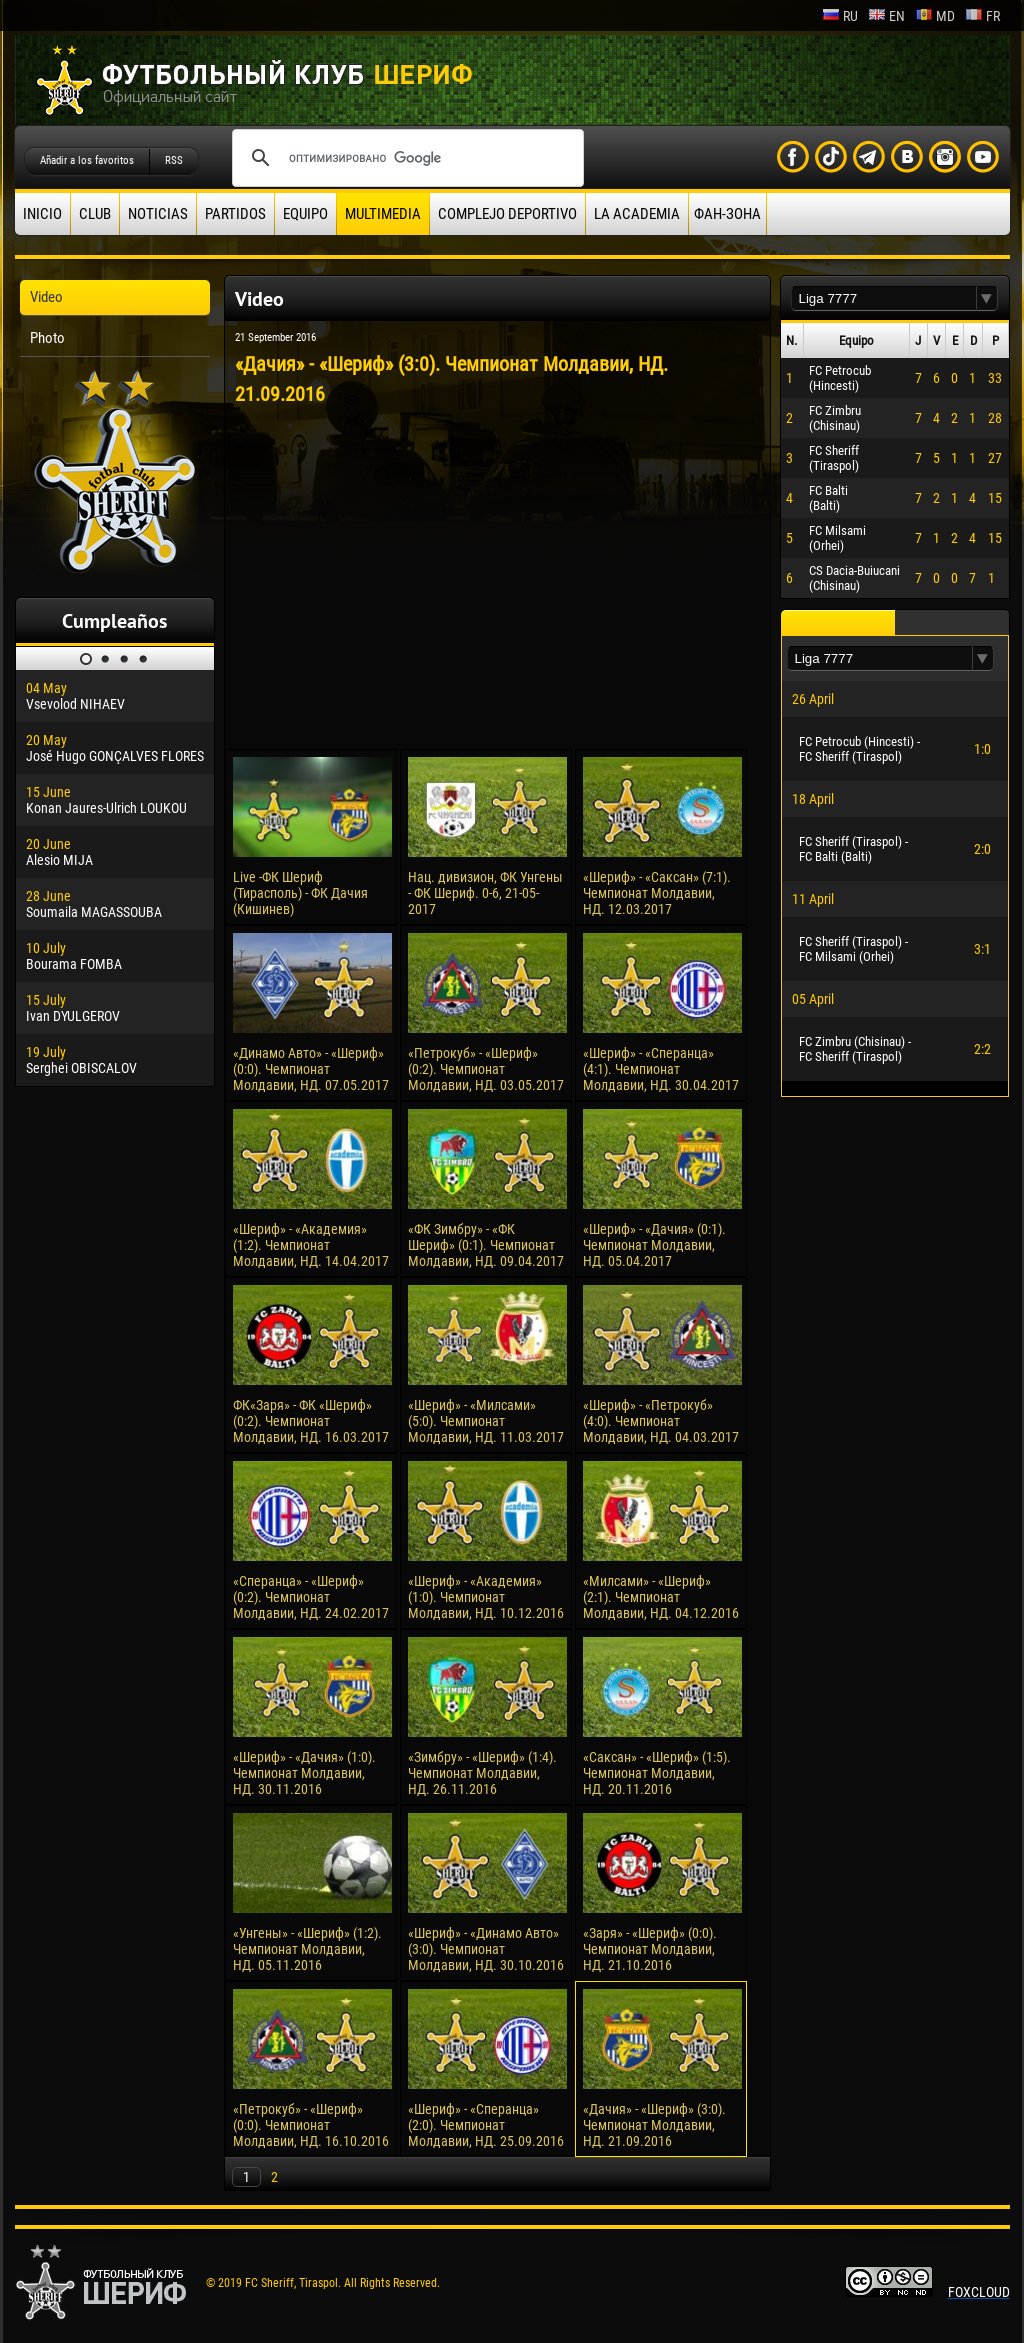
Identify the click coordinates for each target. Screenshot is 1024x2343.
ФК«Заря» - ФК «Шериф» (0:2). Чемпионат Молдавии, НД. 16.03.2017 (311, 1421)
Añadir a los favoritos (87, 160)
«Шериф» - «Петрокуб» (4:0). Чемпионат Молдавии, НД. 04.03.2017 (661, 1421)
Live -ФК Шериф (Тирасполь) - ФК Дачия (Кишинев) (300, 893)
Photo (47, 338)
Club (95, 214)
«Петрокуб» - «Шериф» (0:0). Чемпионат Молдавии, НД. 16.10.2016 (311, 2125)
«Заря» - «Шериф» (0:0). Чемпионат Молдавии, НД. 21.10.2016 (650, 1949)
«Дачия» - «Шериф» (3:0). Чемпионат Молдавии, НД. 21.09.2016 (654, 2125)
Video (46, 297)
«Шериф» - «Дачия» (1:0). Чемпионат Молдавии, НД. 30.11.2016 (304, 1773)
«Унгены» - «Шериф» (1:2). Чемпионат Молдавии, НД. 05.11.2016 (307, 1949)
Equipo (305, 214)
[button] (987, 298)
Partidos (235, 214)
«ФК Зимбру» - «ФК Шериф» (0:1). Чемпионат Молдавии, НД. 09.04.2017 (486, 1245)
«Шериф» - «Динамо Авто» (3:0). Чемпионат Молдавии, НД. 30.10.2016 (486, 1949)
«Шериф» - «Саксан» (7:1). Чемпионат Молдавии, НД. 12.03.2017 (657, 893)
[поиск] (405, 158)
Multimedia (383, 214)
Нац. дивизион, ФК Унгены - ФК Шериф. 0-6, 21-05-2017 (485, 893)
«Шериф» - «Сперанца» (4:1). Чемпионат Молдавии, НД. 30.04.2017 (661, 1069)
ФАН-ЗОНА (727, 214)
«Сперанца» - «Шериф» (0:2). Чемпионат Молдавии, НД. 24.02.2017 (311, 1597)
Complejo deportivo (507, 214)
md (935, 16)
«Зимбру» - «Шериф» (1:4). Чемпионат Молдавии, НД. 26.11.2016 (482, 1773)
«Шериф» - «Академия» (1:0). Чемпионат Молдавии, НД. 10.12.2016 (486, 1597)
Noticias (158, 214)
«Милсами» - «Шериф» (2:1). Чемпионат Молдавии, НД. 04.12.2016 (661, 1597)
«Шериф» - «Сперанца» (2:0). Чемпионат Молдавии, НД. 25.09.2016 (486, 2125)
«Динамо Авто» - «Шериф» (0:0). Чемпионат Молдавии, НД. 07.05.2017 (311, 1069)
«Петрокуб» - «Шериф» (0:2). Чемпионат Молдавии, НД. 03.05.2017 (486, 1069)
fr (982, 16)
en (886, 16)
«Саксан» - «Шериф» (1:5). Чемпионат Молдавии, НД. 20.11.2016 (657, 1773)
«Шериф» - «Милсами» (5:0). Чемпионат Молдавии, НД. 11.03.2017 (486, 1421)
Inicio (42, 214)
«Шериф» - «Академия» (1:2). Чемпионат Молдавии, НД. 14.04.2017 (311, 1245)
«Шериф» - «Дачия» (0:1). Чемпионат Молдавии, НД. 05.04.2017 (654, 1245)
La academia (637, 214)
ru (840, 16)
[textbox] (884, 298)
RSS (174, 160)
